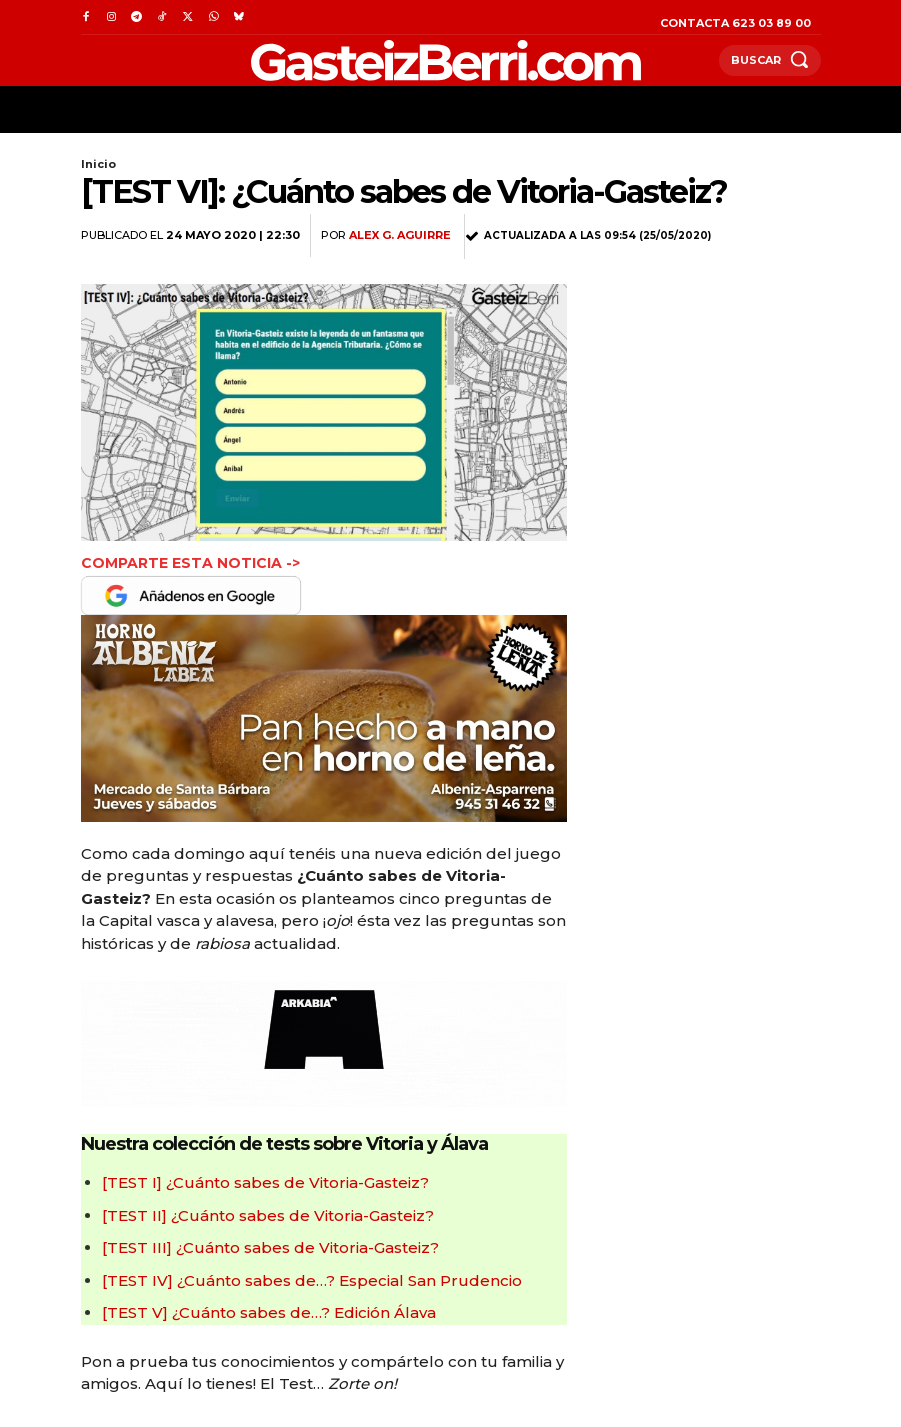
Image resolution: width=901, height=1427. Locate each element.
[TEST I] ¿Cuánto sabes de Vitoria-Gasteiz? (265, 1182)
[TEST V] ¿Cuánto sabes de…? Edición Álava (269, 1312)
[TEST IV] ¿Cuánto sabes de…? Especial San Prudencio (312, 1280)
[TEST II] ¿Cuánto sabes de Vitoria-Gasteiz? (268, 1215)
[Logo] (400, 60)
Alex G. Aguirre (400, 235)
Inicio (98, 164)
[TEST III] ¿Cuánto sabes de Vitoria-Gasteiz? (270, 1247)
